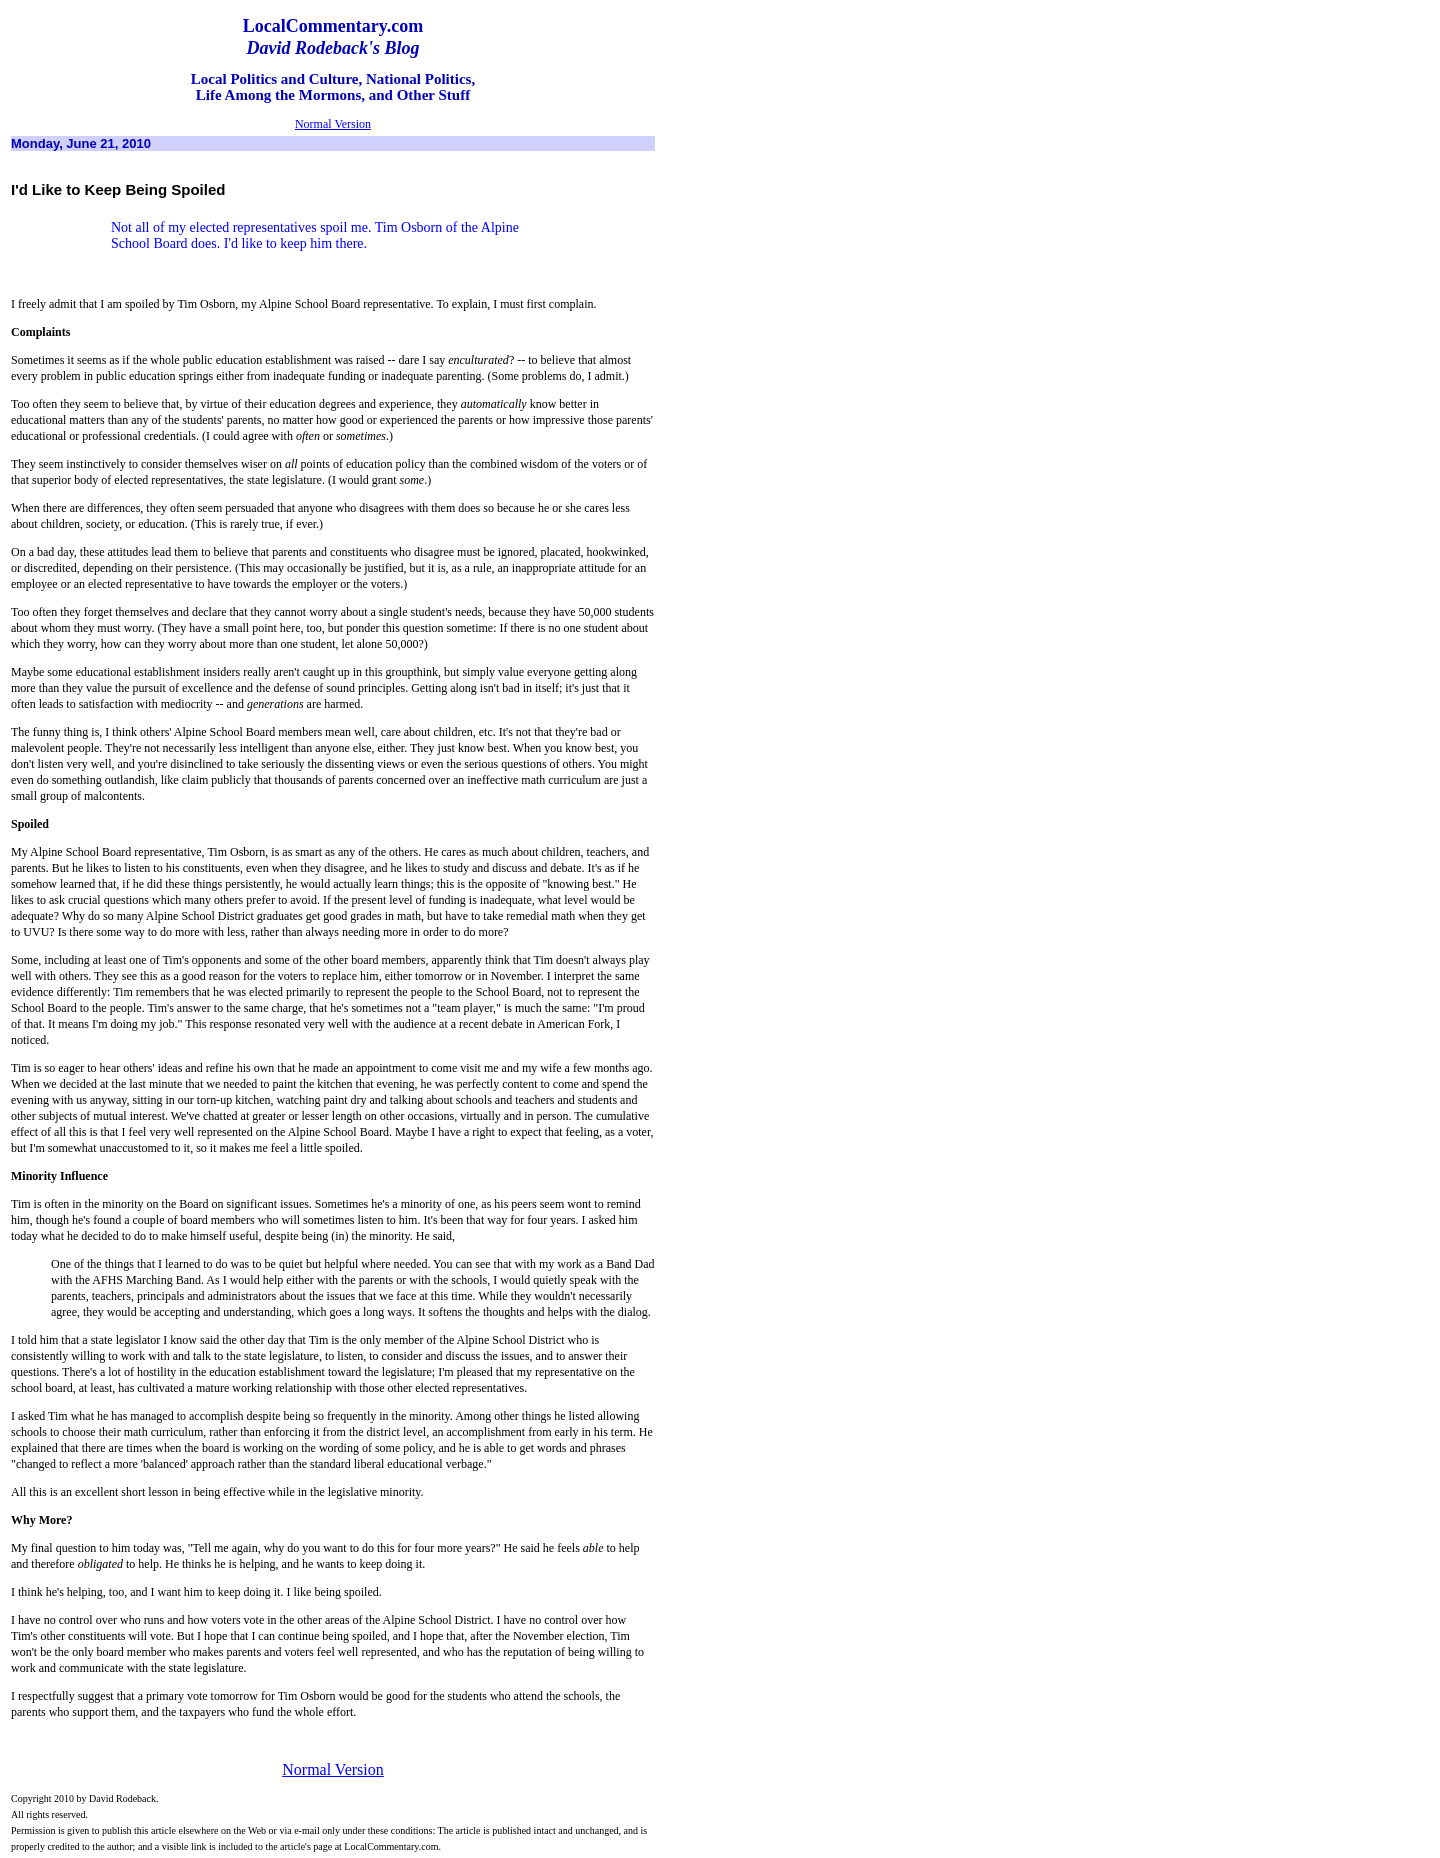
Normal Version (333, 124)
